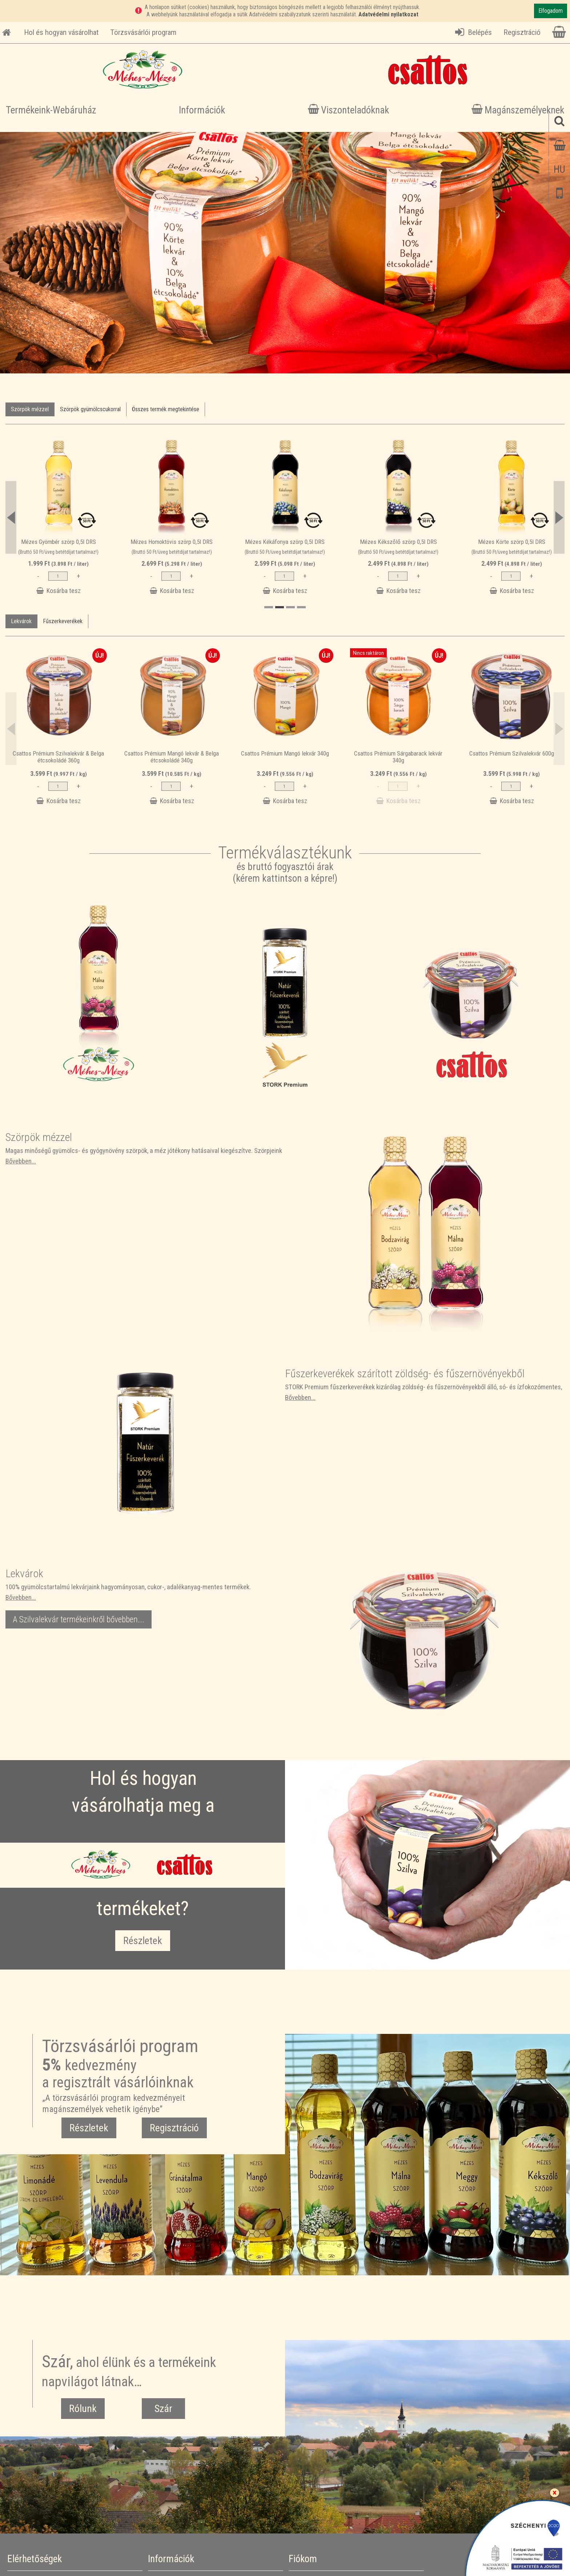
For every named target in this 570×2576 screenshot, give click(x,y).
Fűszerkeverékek (63, 621)
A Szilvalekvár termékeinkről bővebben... (78, 1619)
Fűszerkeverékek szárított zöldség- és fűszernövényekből (405, 1373)
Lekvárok (21, 621)
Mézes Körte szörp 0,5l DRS (511, 541)
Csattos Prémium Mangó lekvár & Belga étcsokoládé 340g (171, 757)
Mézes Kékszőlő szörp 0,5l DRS (398, 541)
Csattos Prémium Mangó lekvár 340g (285, 753)
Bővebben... (20, 1161)
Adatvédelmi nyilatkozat (388, 14)
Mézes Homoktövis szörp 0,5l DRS (172, 541)
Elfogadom (550, 10)
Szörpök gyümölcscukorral (90, 409)
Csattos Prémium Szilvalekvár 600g (511, 753)
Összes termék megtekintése (165, 409)
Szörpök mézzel (30, 409)
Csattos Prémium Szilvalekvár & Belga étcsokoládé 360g (58, 757)
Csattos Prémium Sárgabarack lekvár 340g (398, 757)
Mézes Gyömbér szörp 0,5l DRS (58, 541)
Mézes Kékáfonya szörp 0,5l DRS (285, 541)
